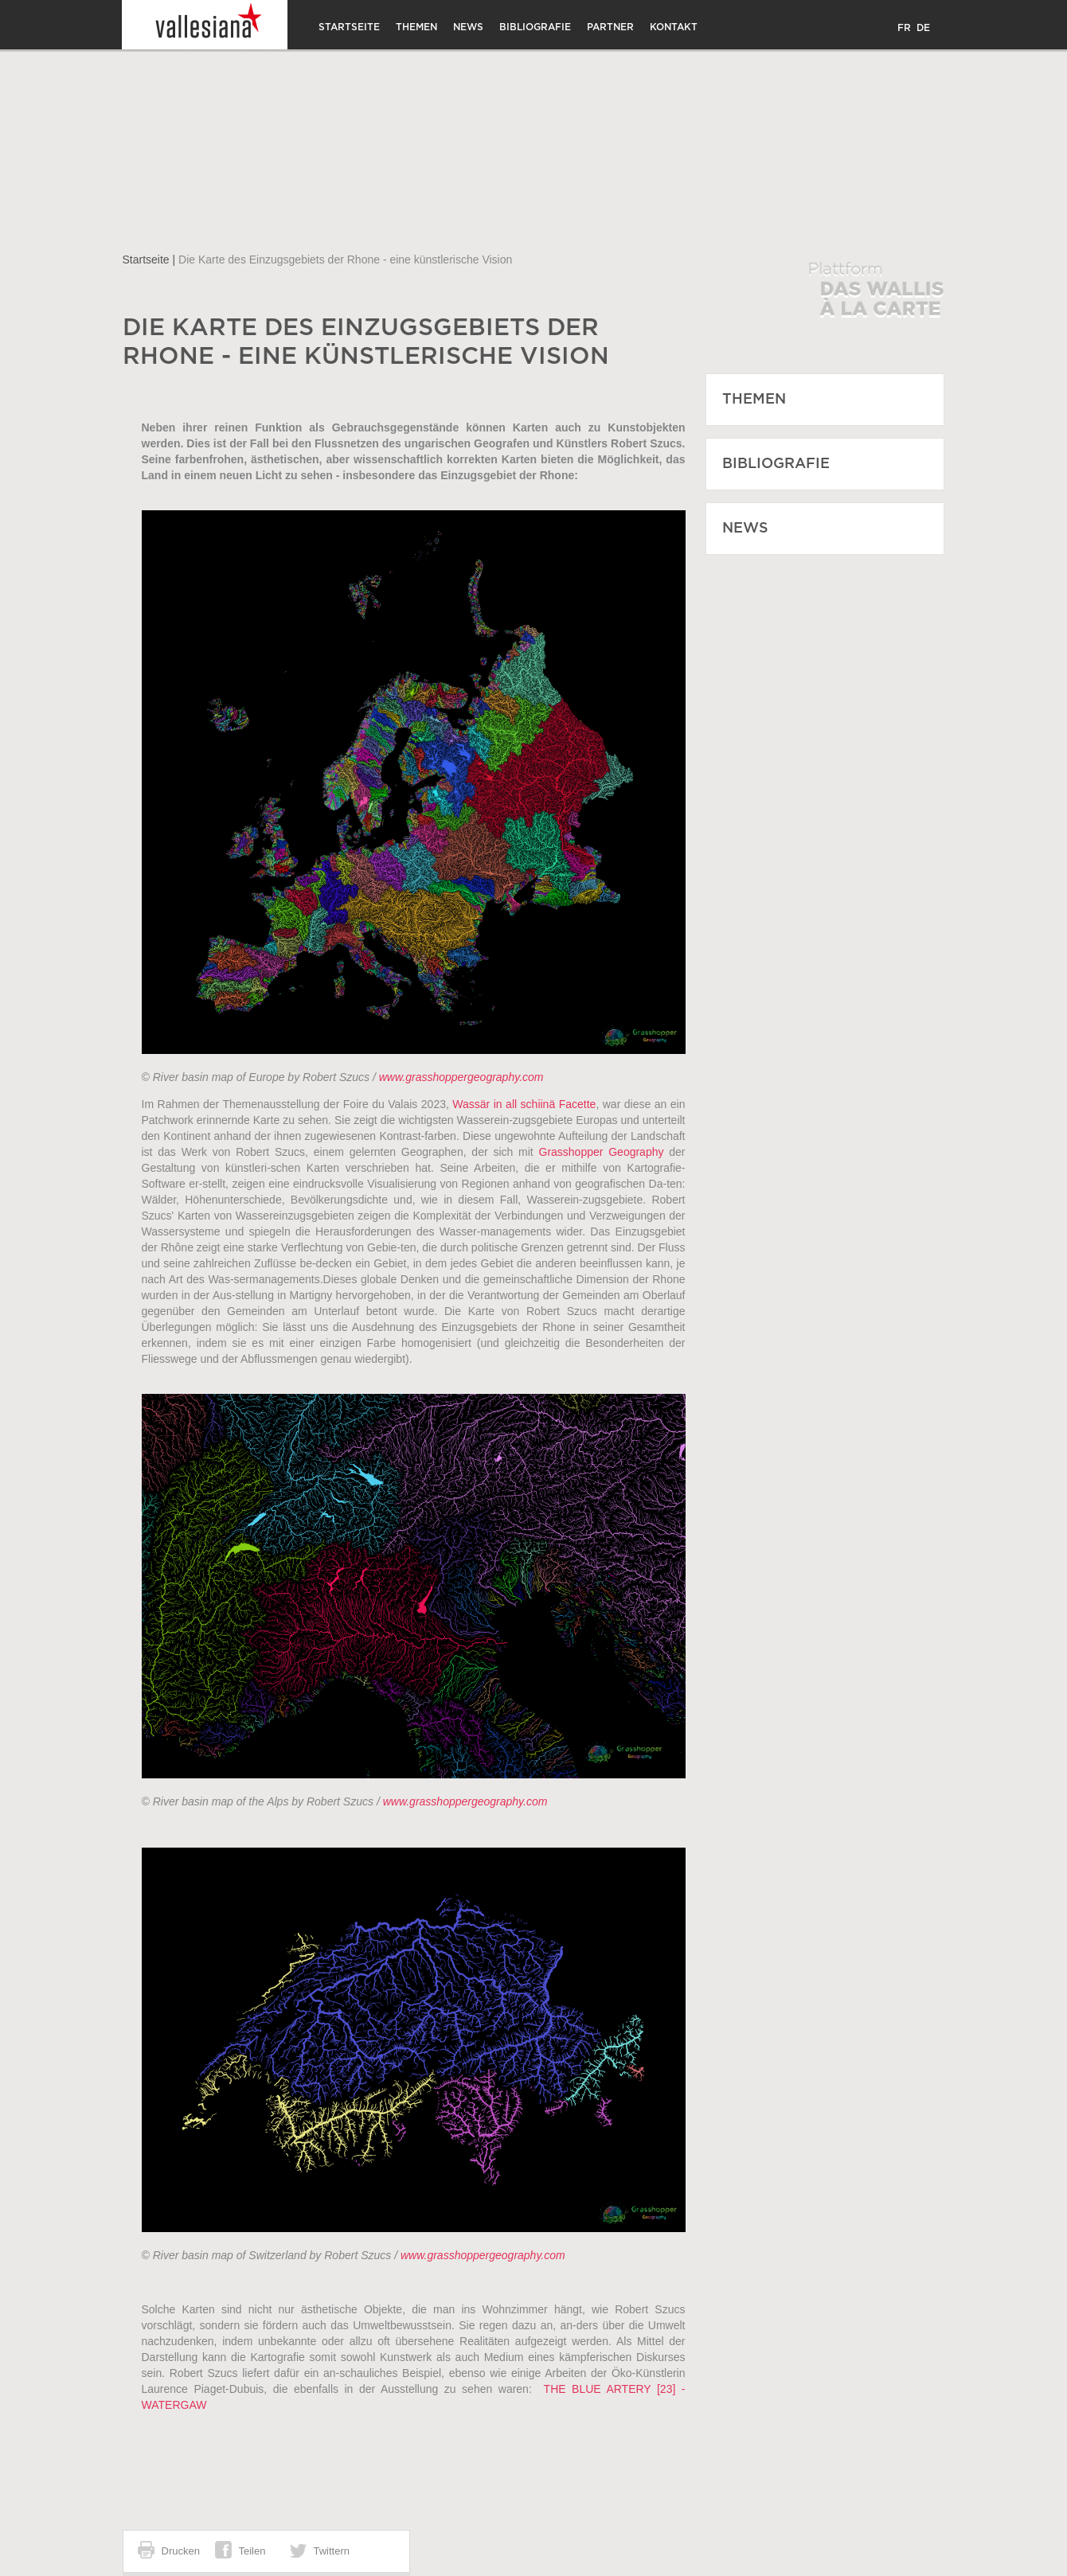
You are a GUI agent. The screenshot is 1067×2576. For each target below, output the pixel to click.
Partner (610, 27)
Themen (416, 27)
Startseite (349, 27)
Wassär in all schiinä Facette (524, 1104)
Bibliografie (535, 27)
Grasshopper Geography (601, 1152)
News (468, 27)
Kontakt (674, 27)
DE (923, 28)
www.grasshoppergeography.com (461, 1077)
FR (904, 28)
